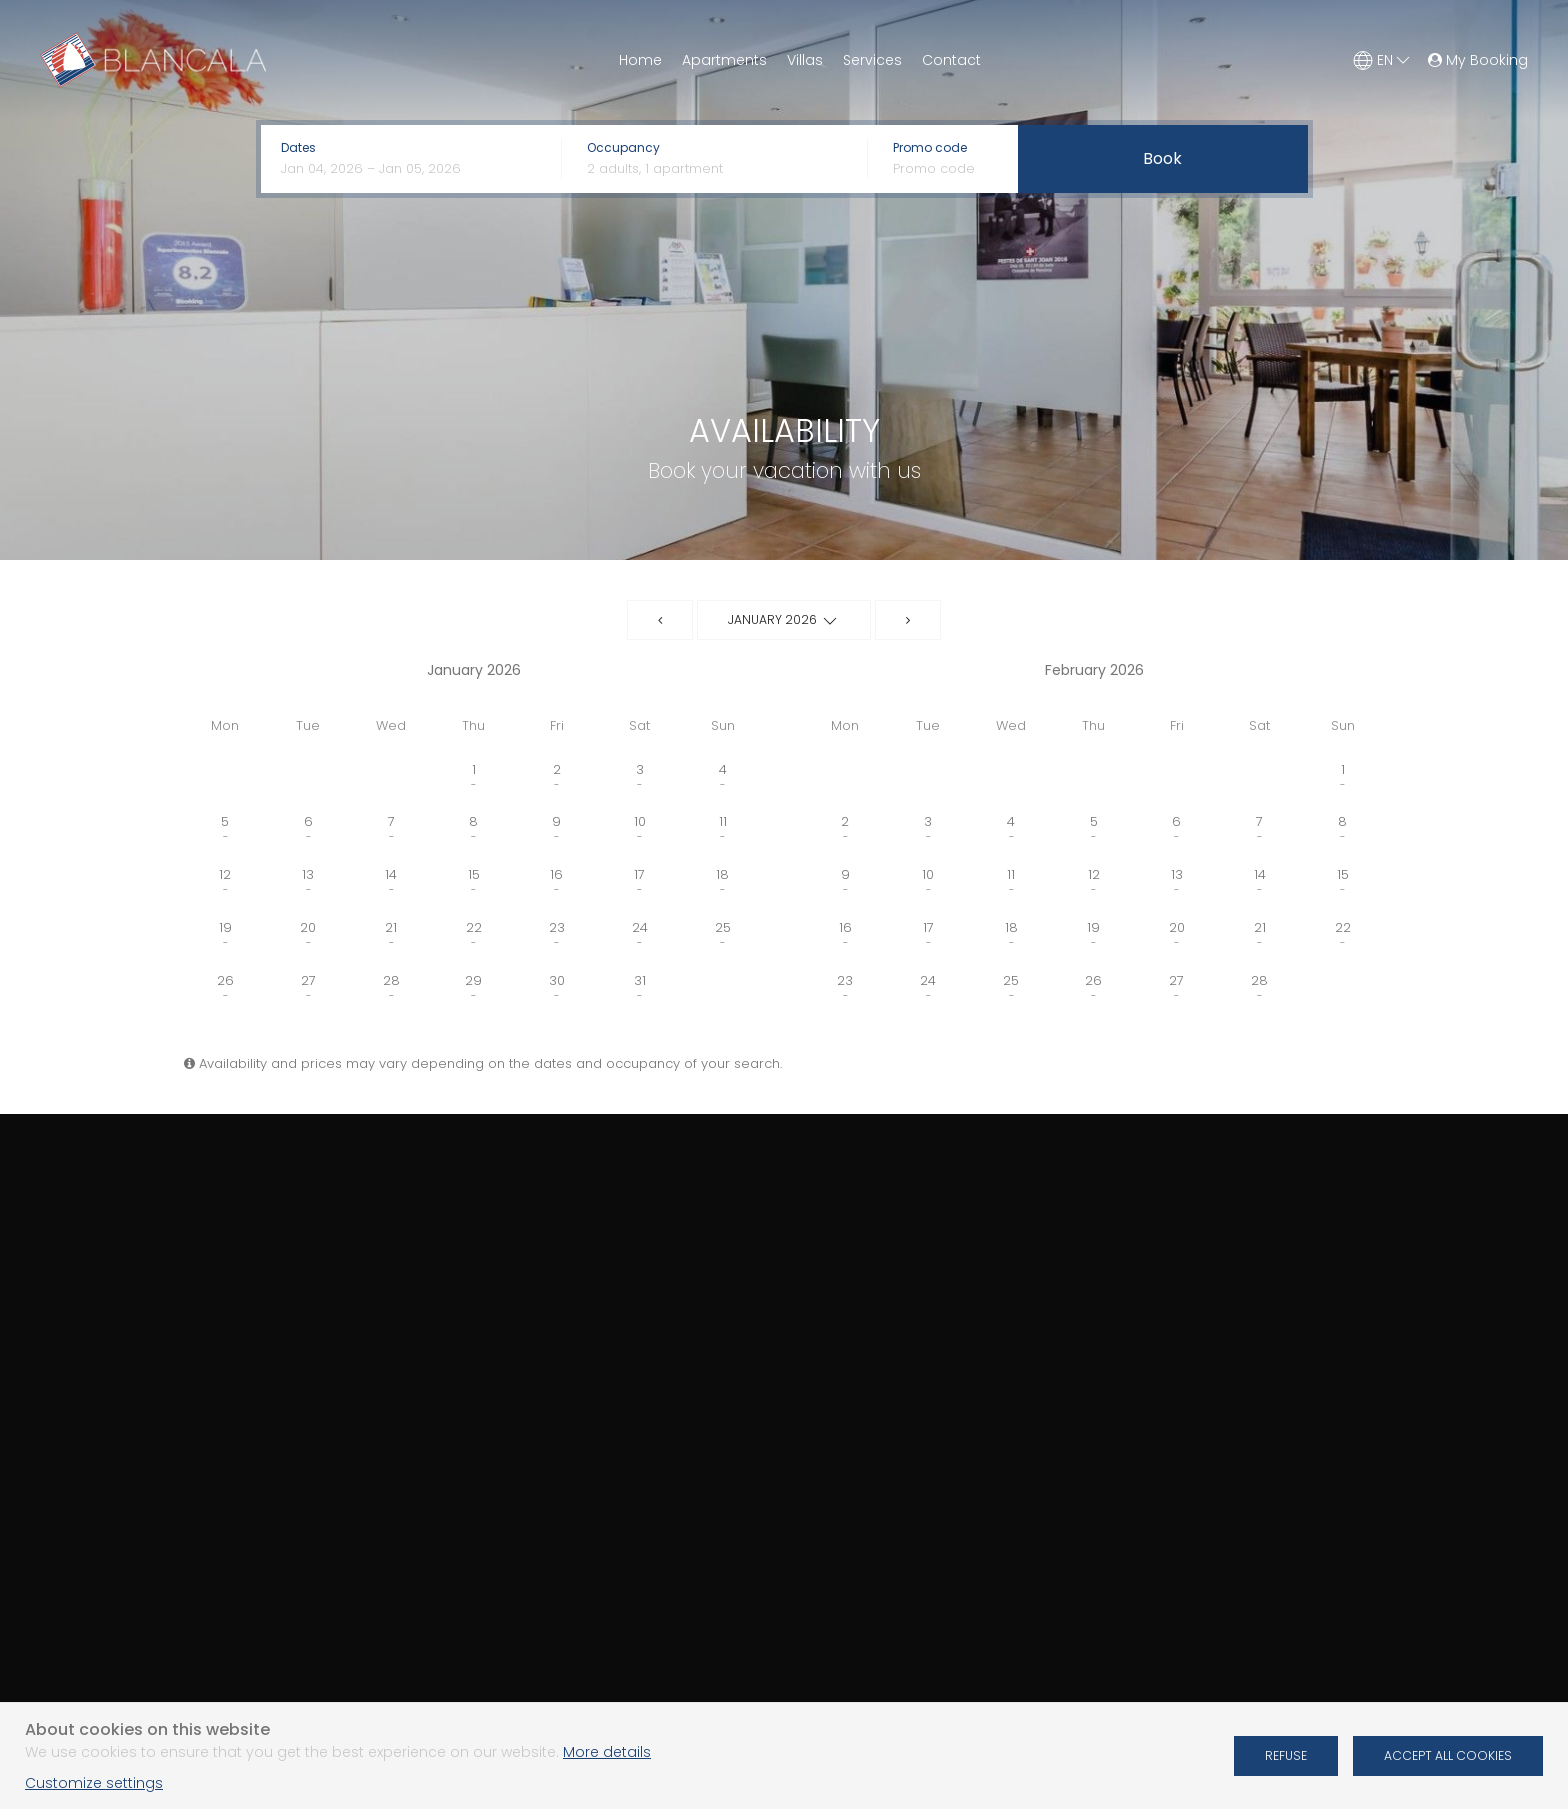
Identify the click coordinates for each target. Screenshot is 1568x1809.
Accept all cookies (1448, 1755)
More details (607, 1752)
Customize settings (94, 1783)
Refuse (1286, 1755)
